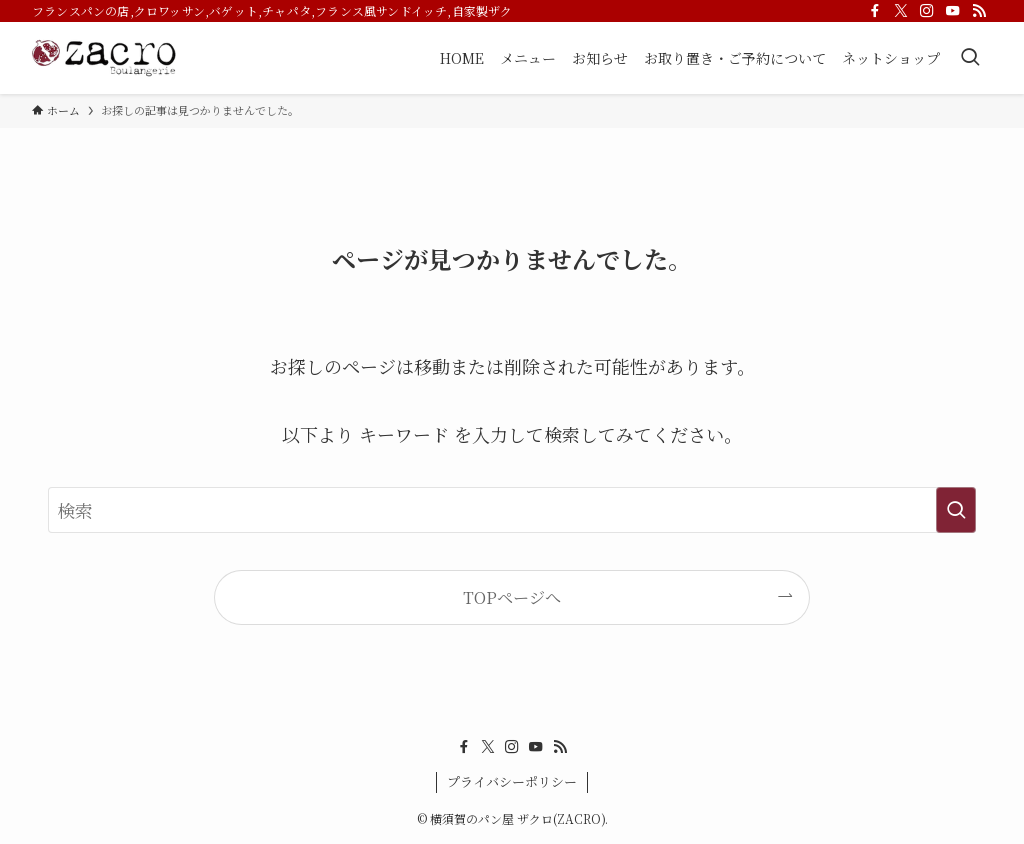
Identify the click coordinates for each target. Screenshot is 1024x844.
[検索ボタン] (970, 58)
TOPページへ (512, 597)
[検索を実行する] (956, 510)
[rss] (979, 11)
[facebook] (875, 11)
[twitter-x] (901, 11)
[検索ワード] (512, 510)
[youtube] (953, 11)
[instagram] (927, 11)
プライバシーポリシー (512, 781)
